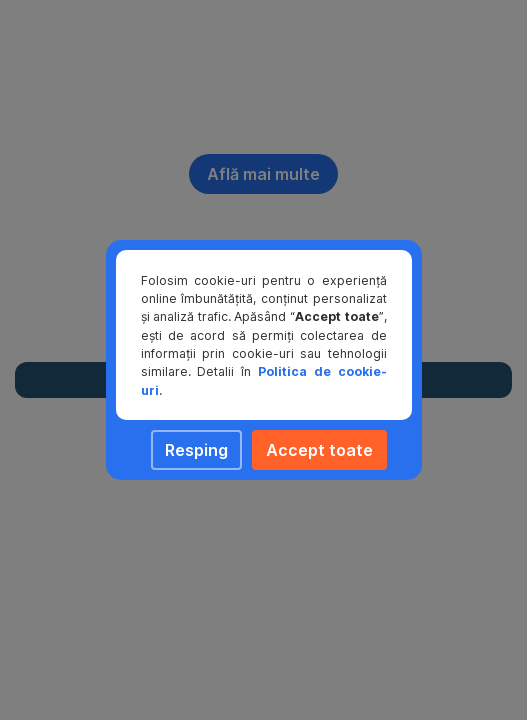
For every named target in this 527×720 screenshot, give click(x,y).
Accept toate (319, 450)
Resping (196, 450)
